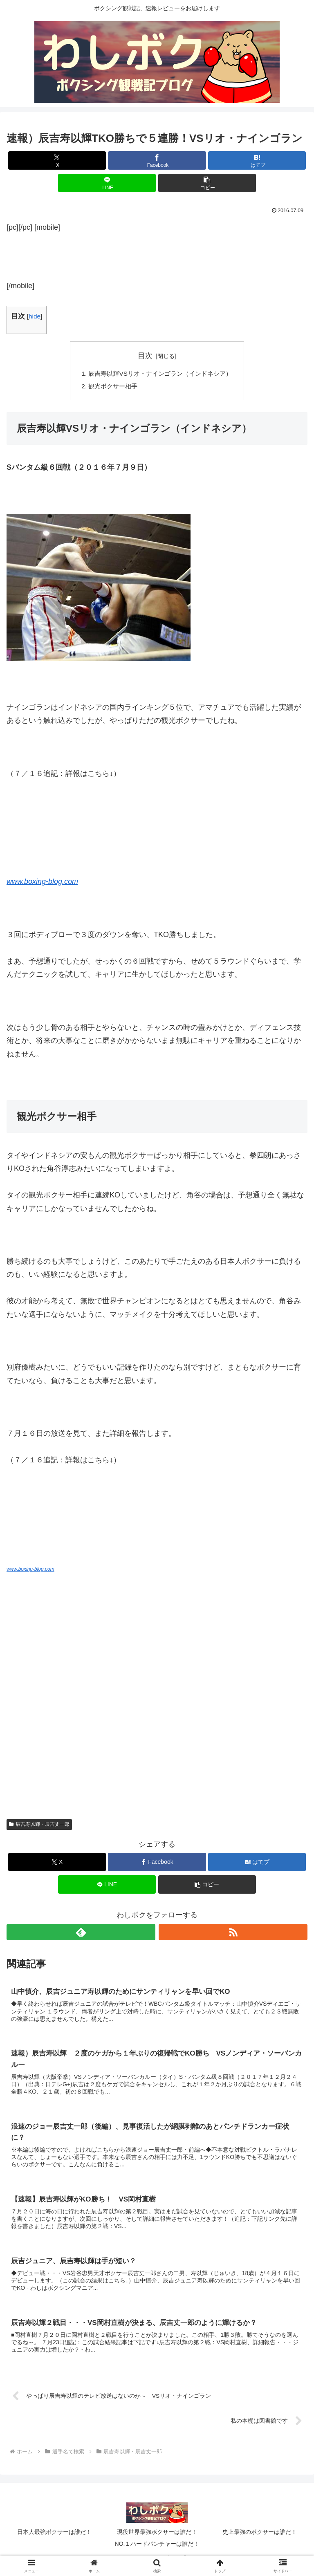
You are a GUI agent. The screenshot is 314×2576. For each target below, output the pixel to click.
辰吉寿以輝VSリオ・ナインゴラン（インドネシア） (160, 374)
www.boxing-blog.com (42, 883)
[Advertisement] (157, 254)
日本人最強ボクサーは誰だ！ (54, 2537)
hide (34, 316)
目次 (145, 356)
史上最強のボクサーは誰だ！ (259, 2537)
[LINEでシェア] (107, 183)
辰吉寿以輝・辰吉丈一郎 (39, 1826)
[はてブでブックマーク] (257, 160)
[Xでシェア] (57, 160)
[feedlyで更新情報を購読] (81, 1934)
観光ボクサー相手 (110, 387)
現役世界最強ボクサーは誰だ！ (157, 2537)
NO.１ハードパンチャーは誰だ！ (157, 2549)
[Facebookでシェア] (157, 160)
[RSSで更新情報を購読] (233, 1934)
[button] (207, 183)
